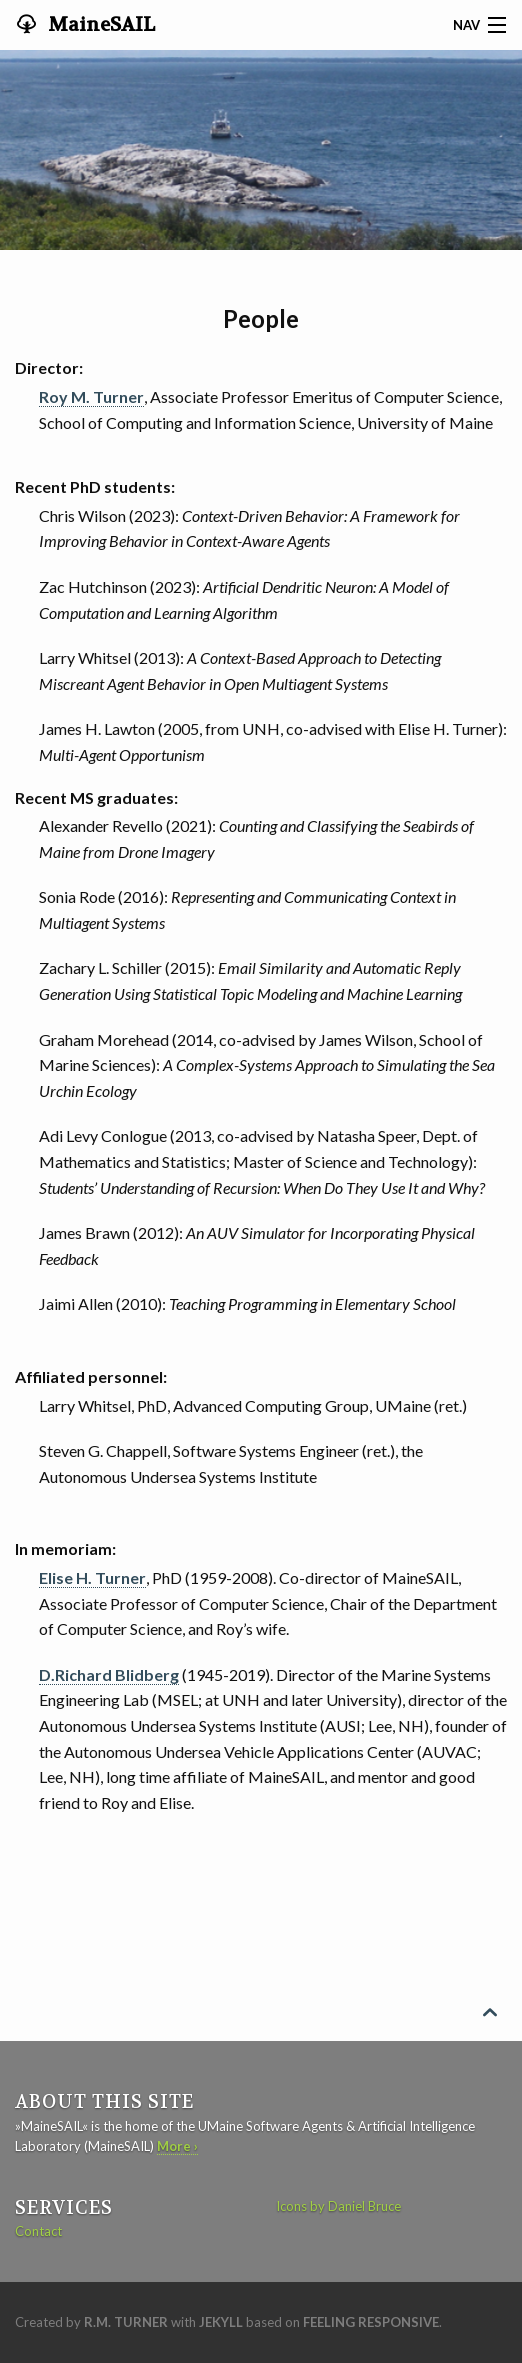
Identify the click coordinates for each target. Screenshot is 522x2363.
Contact (38, 2231)
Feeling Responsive (371, 2322)
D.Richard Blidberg (109, 1674)
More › (177, 2146)
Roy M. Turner (91, 396)
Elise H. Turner (92, 1577)
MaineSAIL (99, 25)
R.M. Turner (126, 2322)
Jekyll (221, 2322)
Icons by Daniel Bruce (338, 2206)
